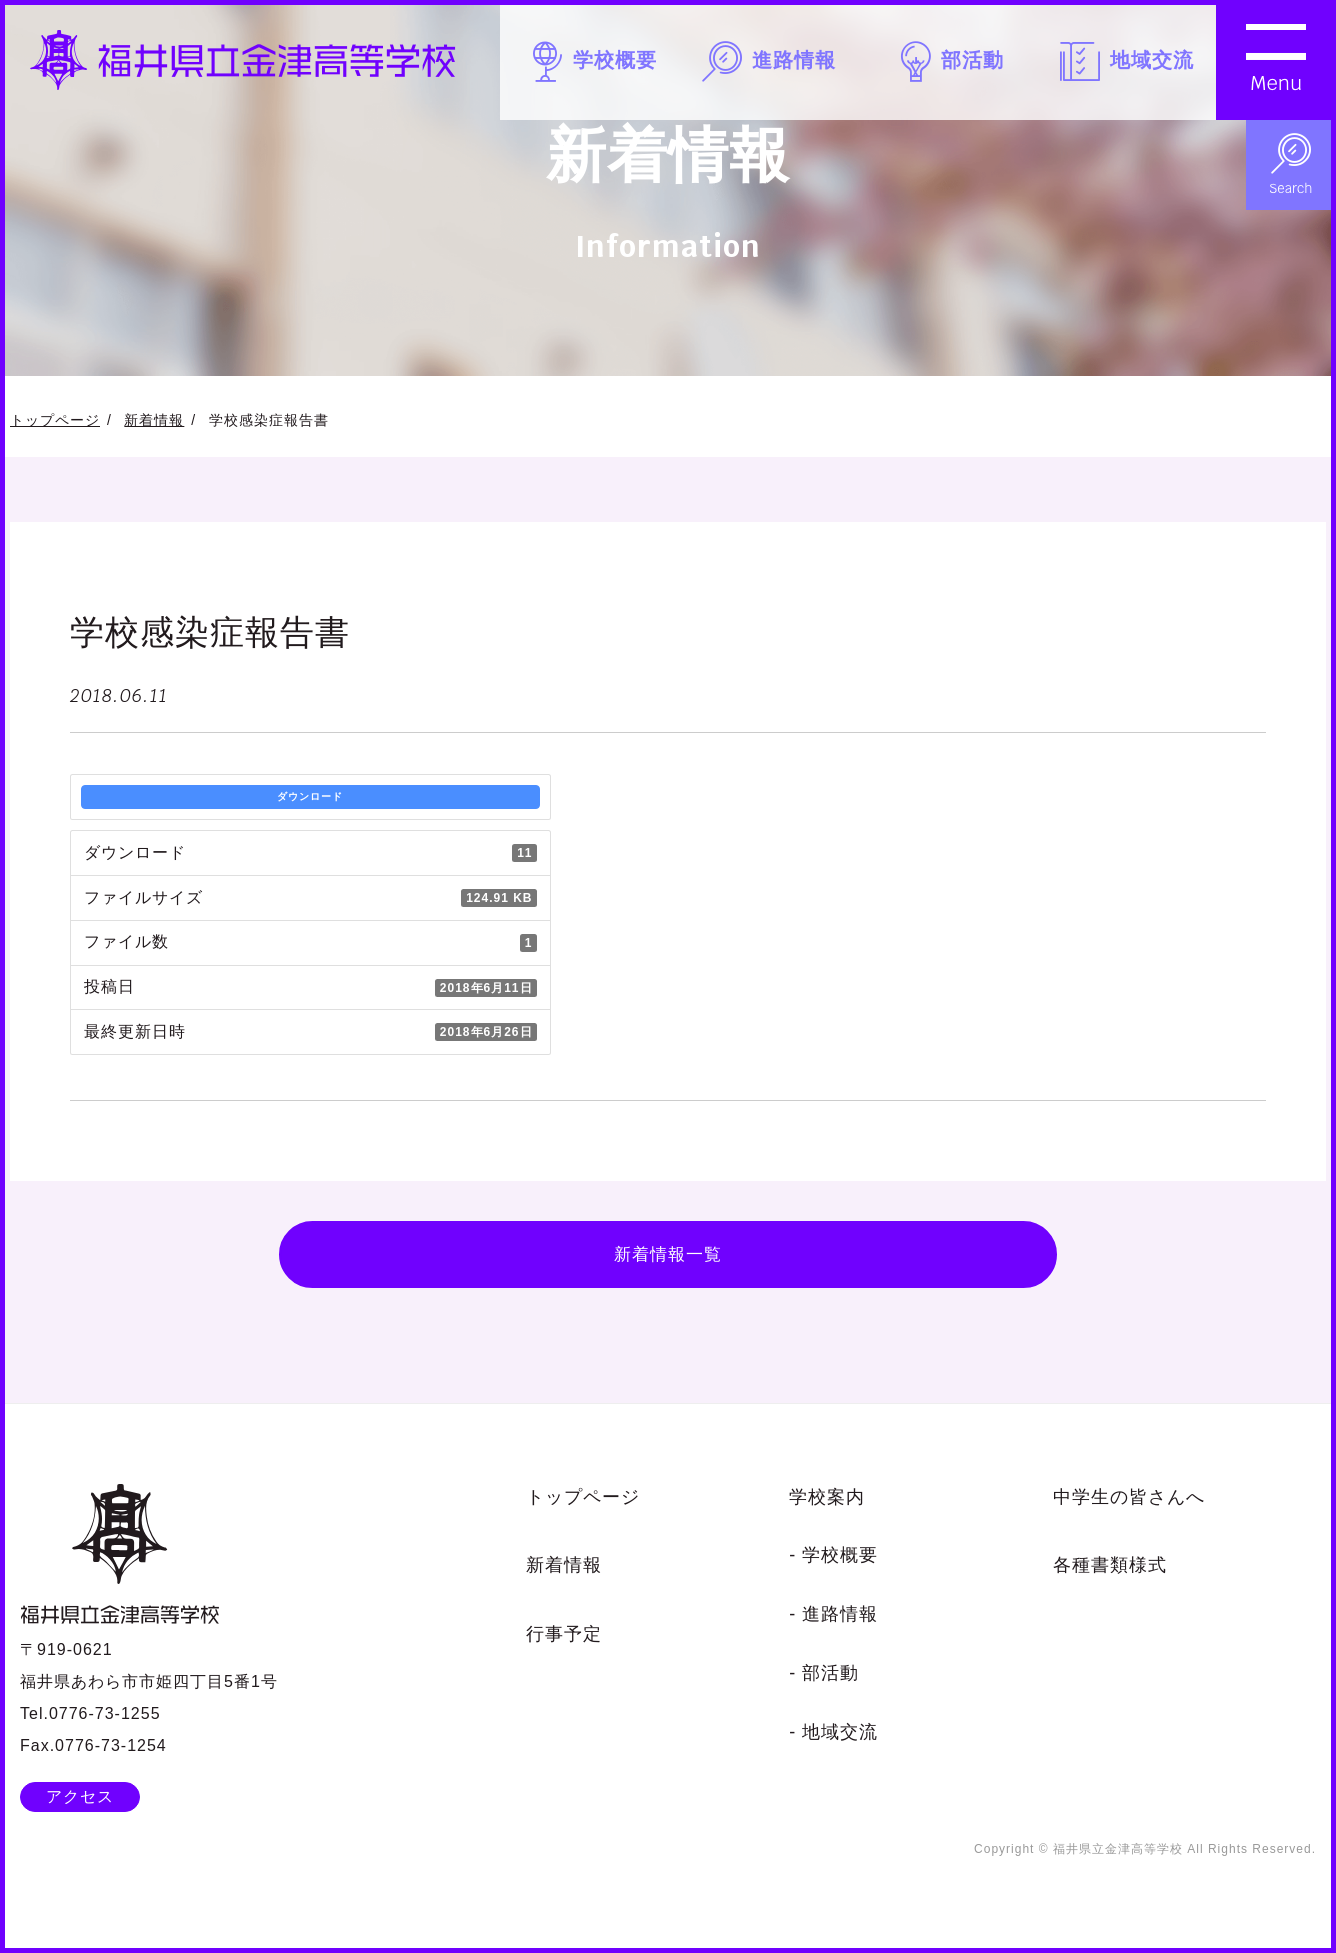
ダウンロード (310, 796)
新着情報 (154, 420)
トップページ (55, 420)
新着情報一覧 (668, 1261)
